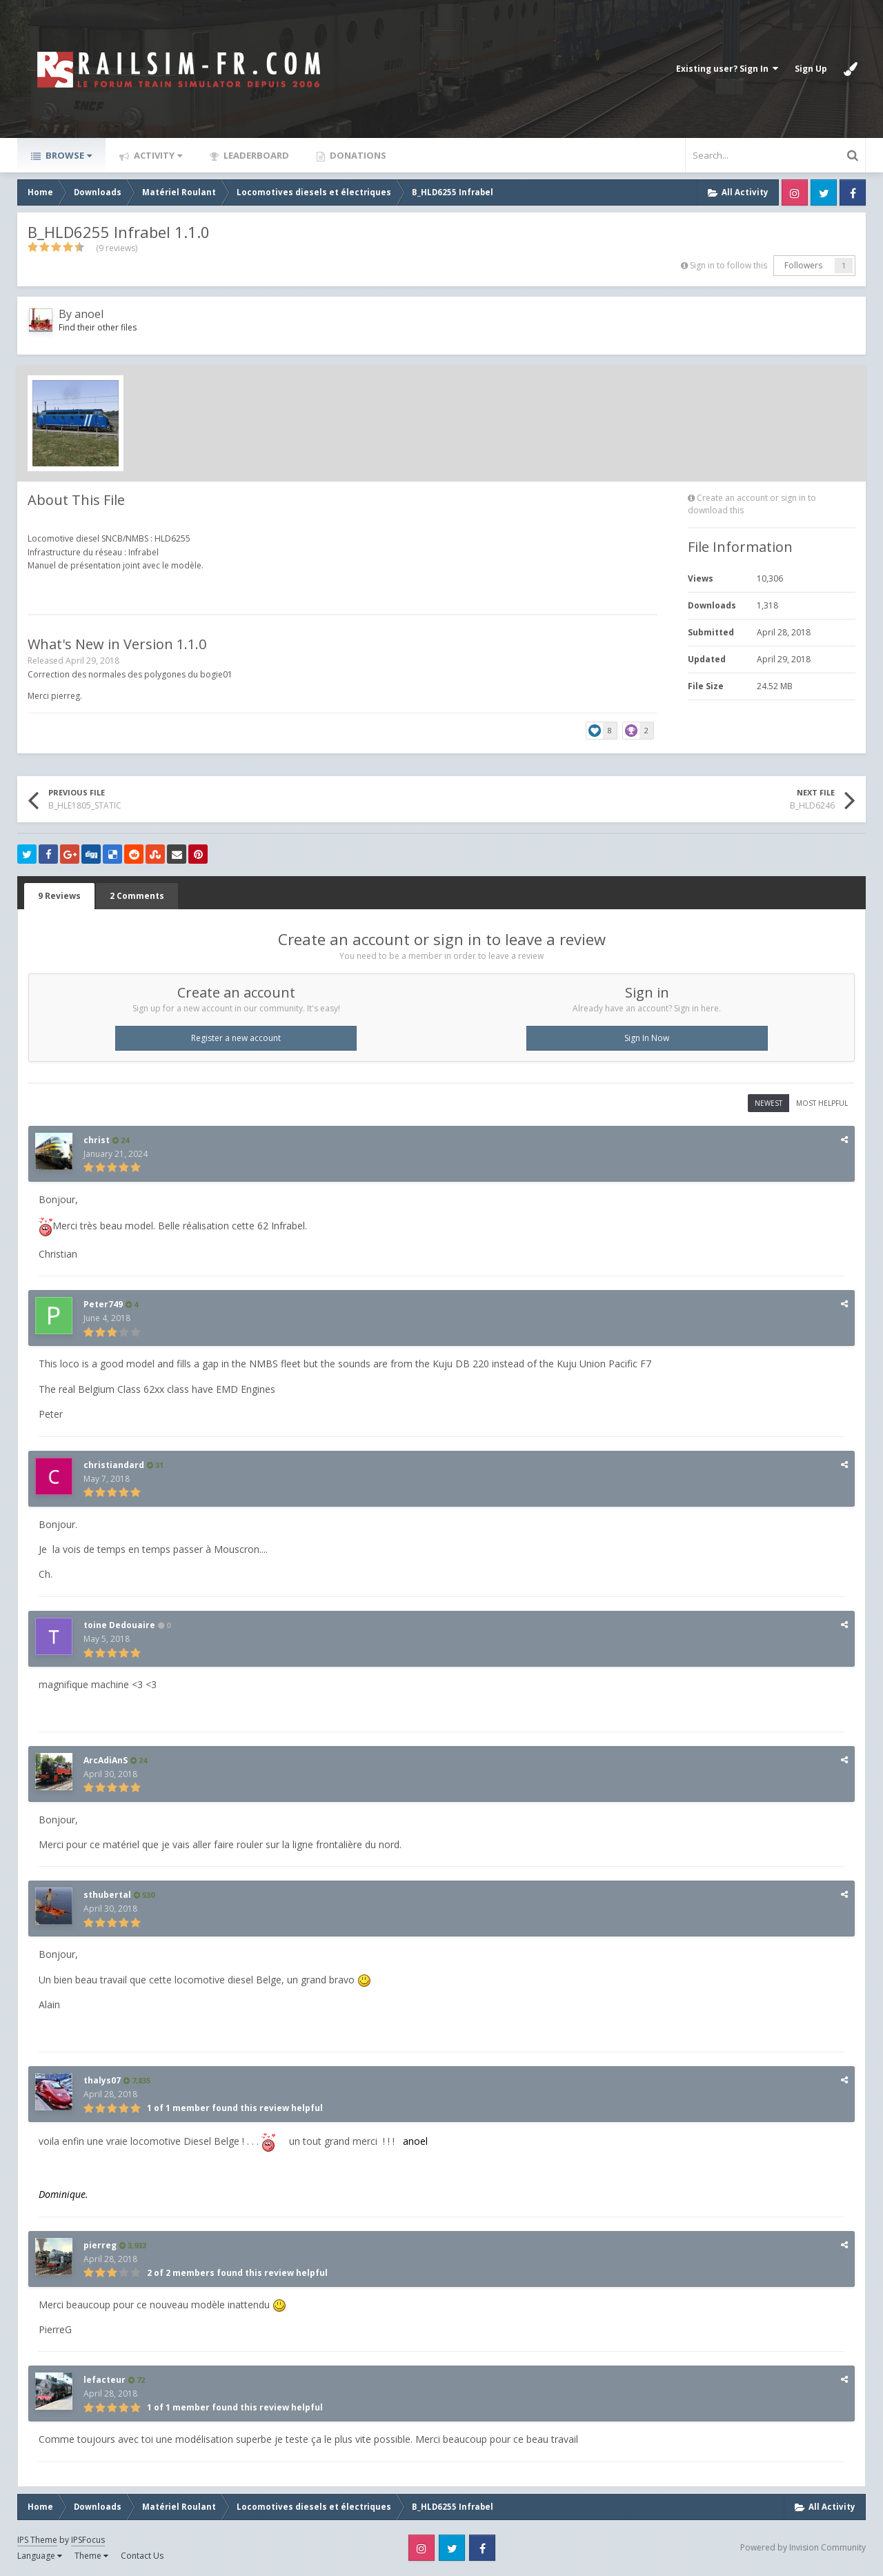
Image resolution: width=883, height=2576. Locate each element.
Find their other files (98, 327)
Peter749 (103, 1304)
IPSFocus (88, 2540)
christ (96, 1140)
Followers (803, 265)
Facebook (853, 192)
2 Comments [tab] (137, 896)
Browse (67, 155)
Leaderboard (255, 155)
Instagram (795, 192)
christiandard (113, 1465)
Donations (357, 155)
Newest (768, 1103)
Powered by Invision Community (803, 2547)
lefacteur (104, 2380)
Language (39, 2556)
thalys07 (102, 2080)
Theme (91, 2556)
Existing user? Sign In (727, 69)
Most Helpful (822, 1103)
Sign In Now (646, 1038)
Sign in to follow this (728, 265)
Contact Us (142, 2556)
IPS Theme (37, 2540)
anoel (89, 313)
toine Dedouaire (119, 1625)
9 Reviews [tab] (59, 896)
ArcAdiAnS (105, 1760)
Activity (157, 155)
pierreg (100, 2245)
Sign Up (811, 69)
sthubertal (107, 1895)
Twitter (824, 192)
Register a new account (236, 1038)
